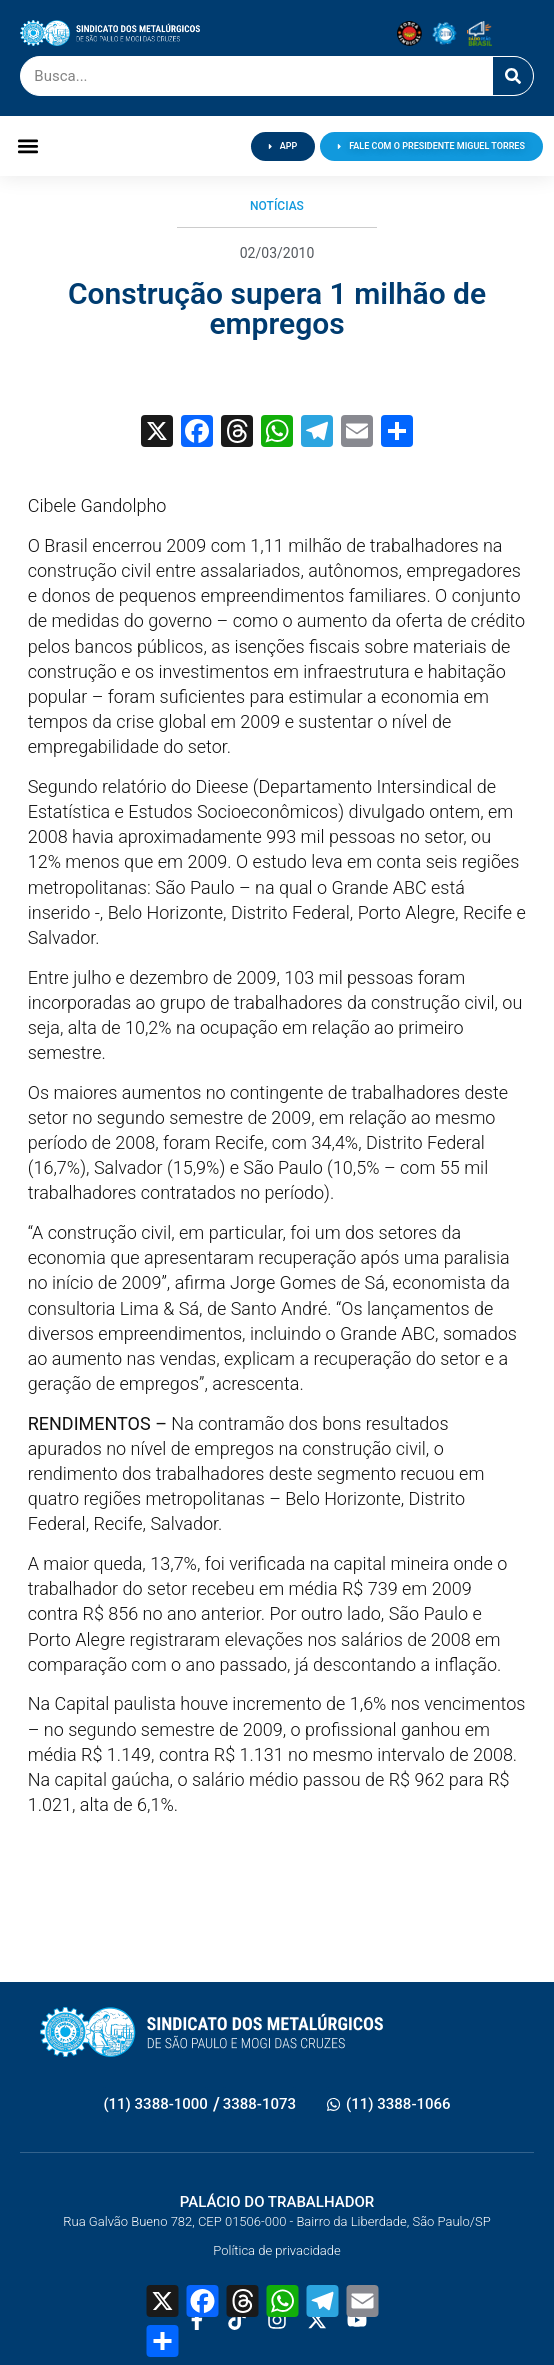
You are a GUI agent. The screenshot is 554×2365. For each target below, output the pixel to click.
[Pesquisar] (513, 76)
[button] (27, 146)
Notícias (277, 206)
